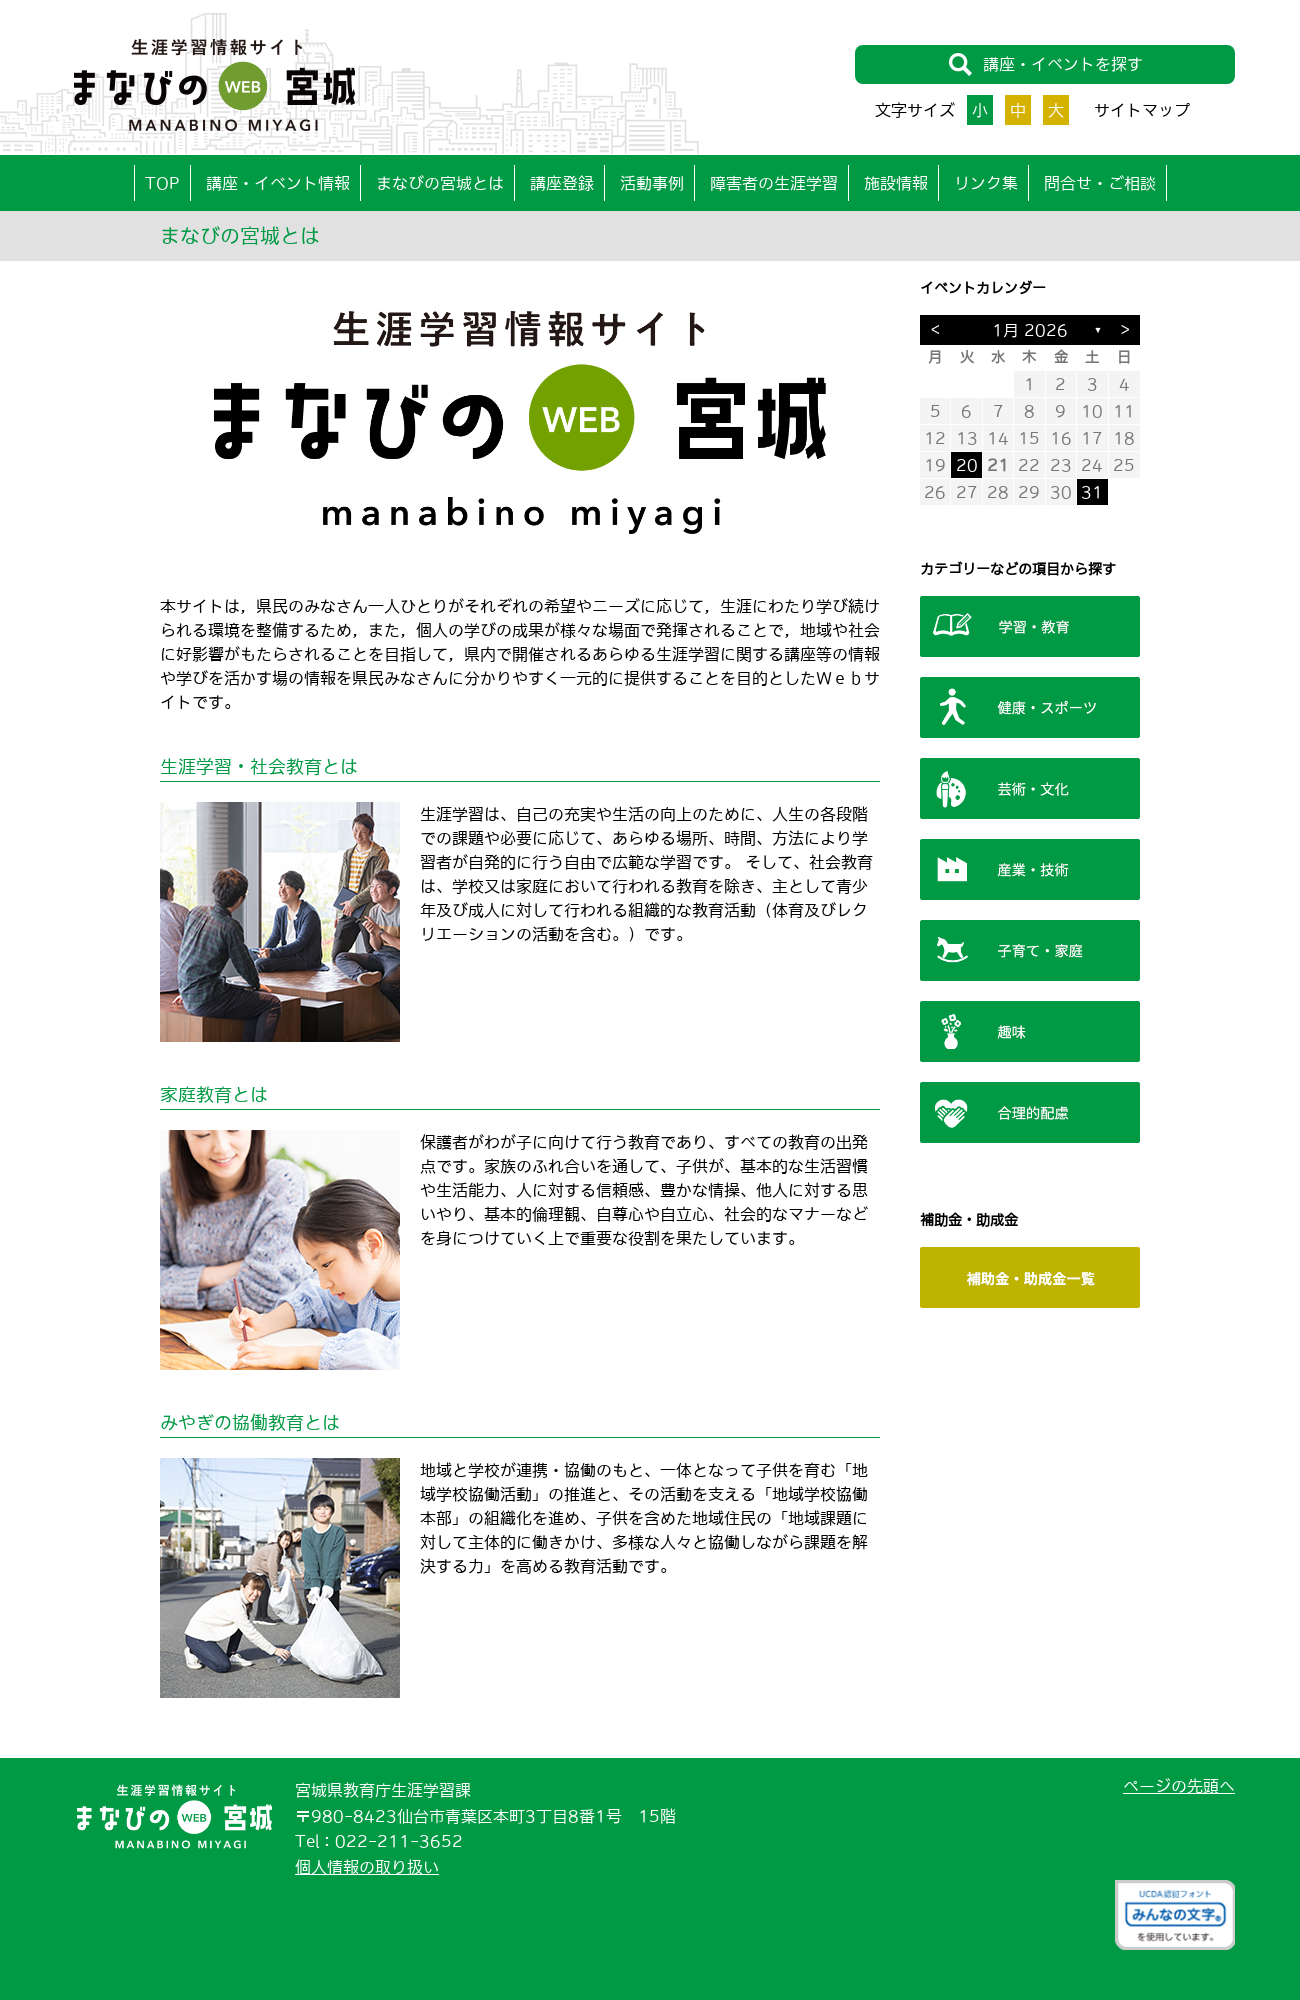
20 (967, 465)
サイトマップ (1142, 110)
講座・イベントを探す (1045, 64)
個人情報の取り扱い (367, 1867)
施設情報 (896, 183)
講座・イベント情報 (278, 183)
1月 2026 (1030, 330)
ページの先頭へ (1179, 1786)
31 (1092, 492)
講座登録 (562, 183)
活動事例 (652, 183)
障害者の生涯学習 (774, 183)
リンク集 (986, 183)
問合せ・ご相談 (1100, 183)
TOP (162, 183)
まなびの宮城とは (440, 183)
